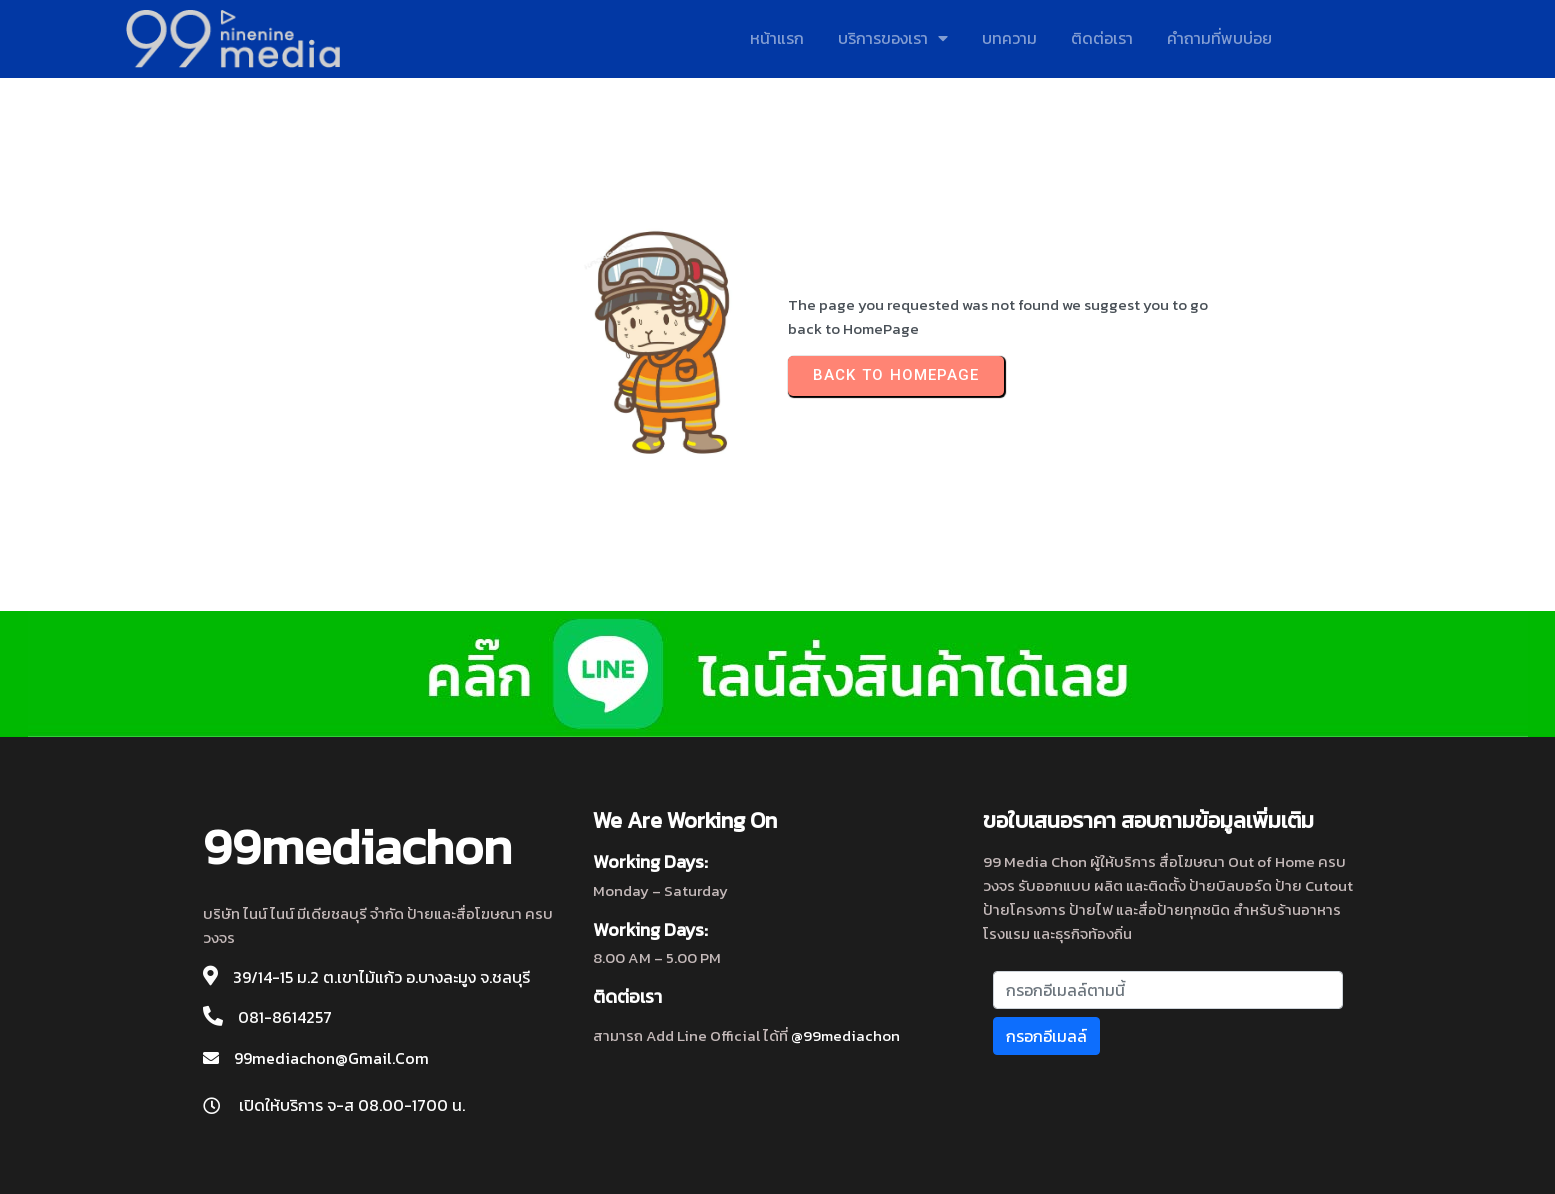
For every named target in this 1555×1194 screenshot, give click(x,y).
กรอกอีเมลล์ (1046, 1036)
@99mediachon (845, 1035)
